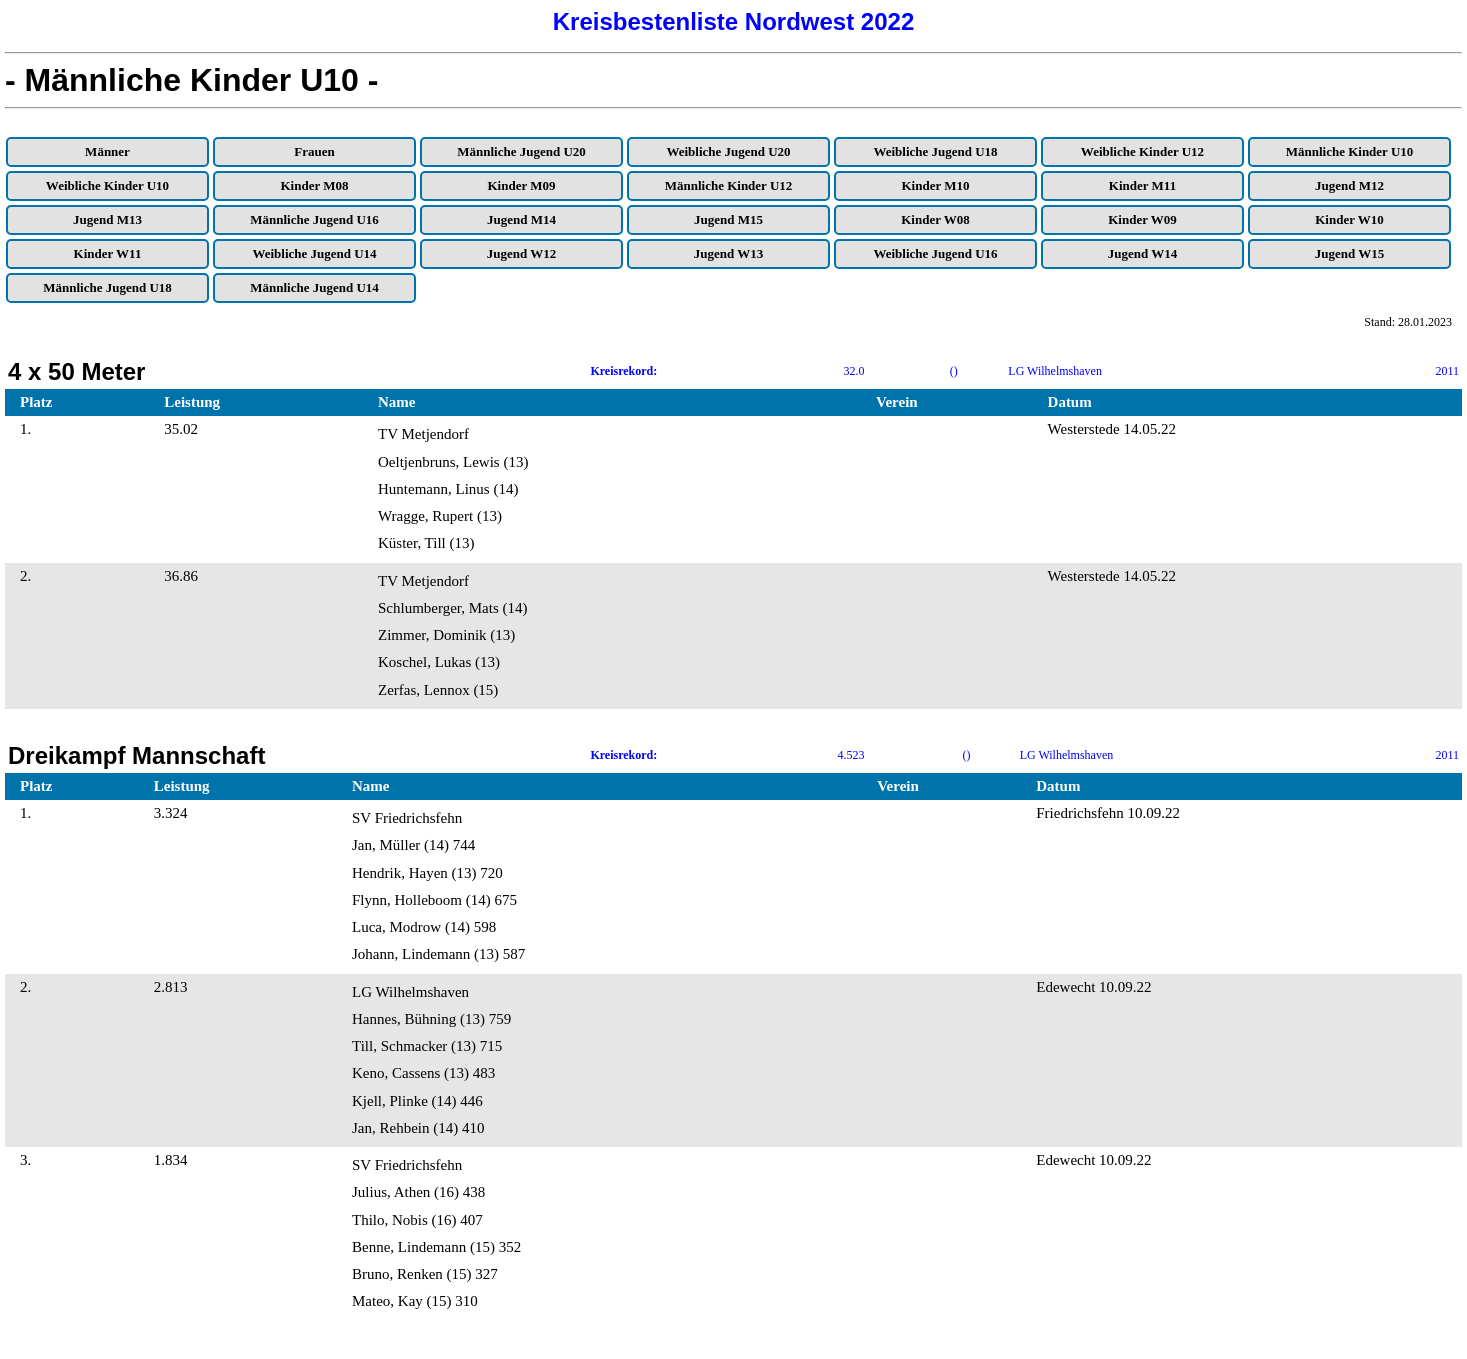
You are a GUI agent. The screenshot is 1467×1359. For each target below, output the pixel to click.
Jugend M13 (107, 219)
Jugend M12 (1349, 185)
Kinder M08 (314, 185)
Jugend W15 (1349, 253)
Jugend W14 (1142, 253)
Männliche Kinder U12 (729, 185)
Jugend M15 (728, 219)
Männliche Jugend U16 (314, 219)
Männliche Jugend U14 (314, 287)
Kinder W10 (1349, 219)
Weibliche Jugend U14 (314, 253)
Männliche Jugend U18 (107, 287)
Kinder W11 (108, 253)
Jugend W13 (728, 253)
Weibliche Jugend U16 (935, 253)
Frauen (314, 151)
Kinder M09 (521, 185)
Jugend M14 (521, 219)
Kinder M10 (935, 185)
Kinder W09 (1142, 219)
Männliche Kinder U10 (1350, 151)
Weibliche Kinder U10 (107, 185)
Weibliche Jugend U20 (728, 151)
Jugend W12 (521, 253)
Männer (107, 151)
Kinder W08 (935, 219)
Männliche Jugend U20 (521, 151)
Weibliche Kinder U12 (1142, 151)
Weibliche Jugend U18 (935, 151)
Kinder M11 (1142, 185)
